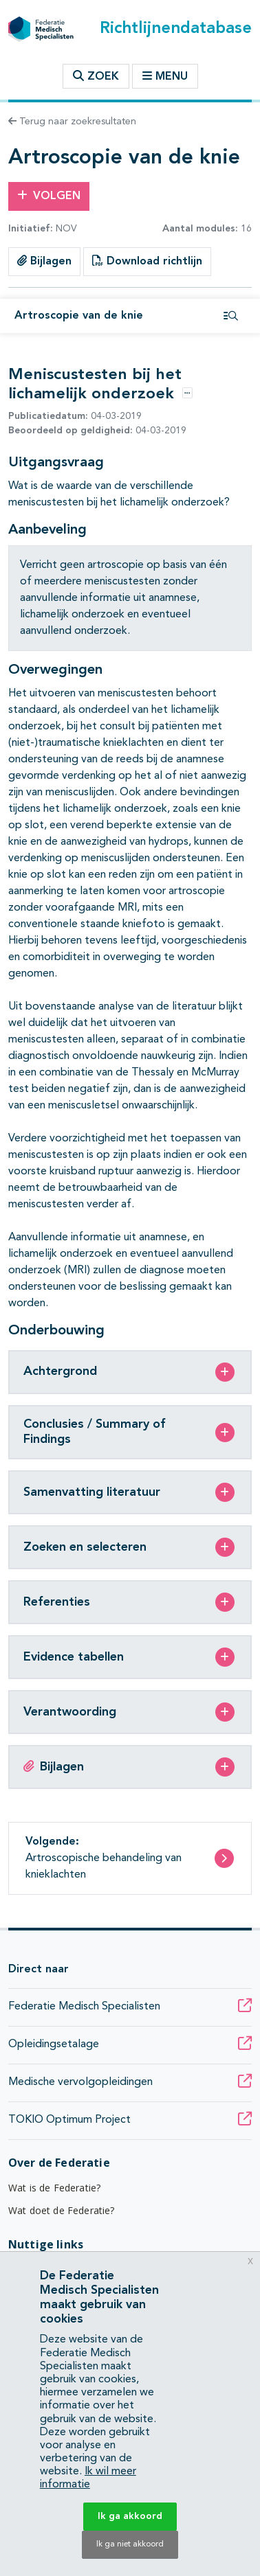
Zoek (96, 76)
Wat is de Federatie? (54, 2187)
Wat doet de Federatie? (61, 2210)
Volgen (48, 196)
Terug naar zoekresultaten (72, 121)
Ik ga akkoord (130, 2516)
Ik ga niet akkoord (130, 2544)
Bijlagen (44, 261)
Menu (165, 76)
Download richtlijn (147, 261)
